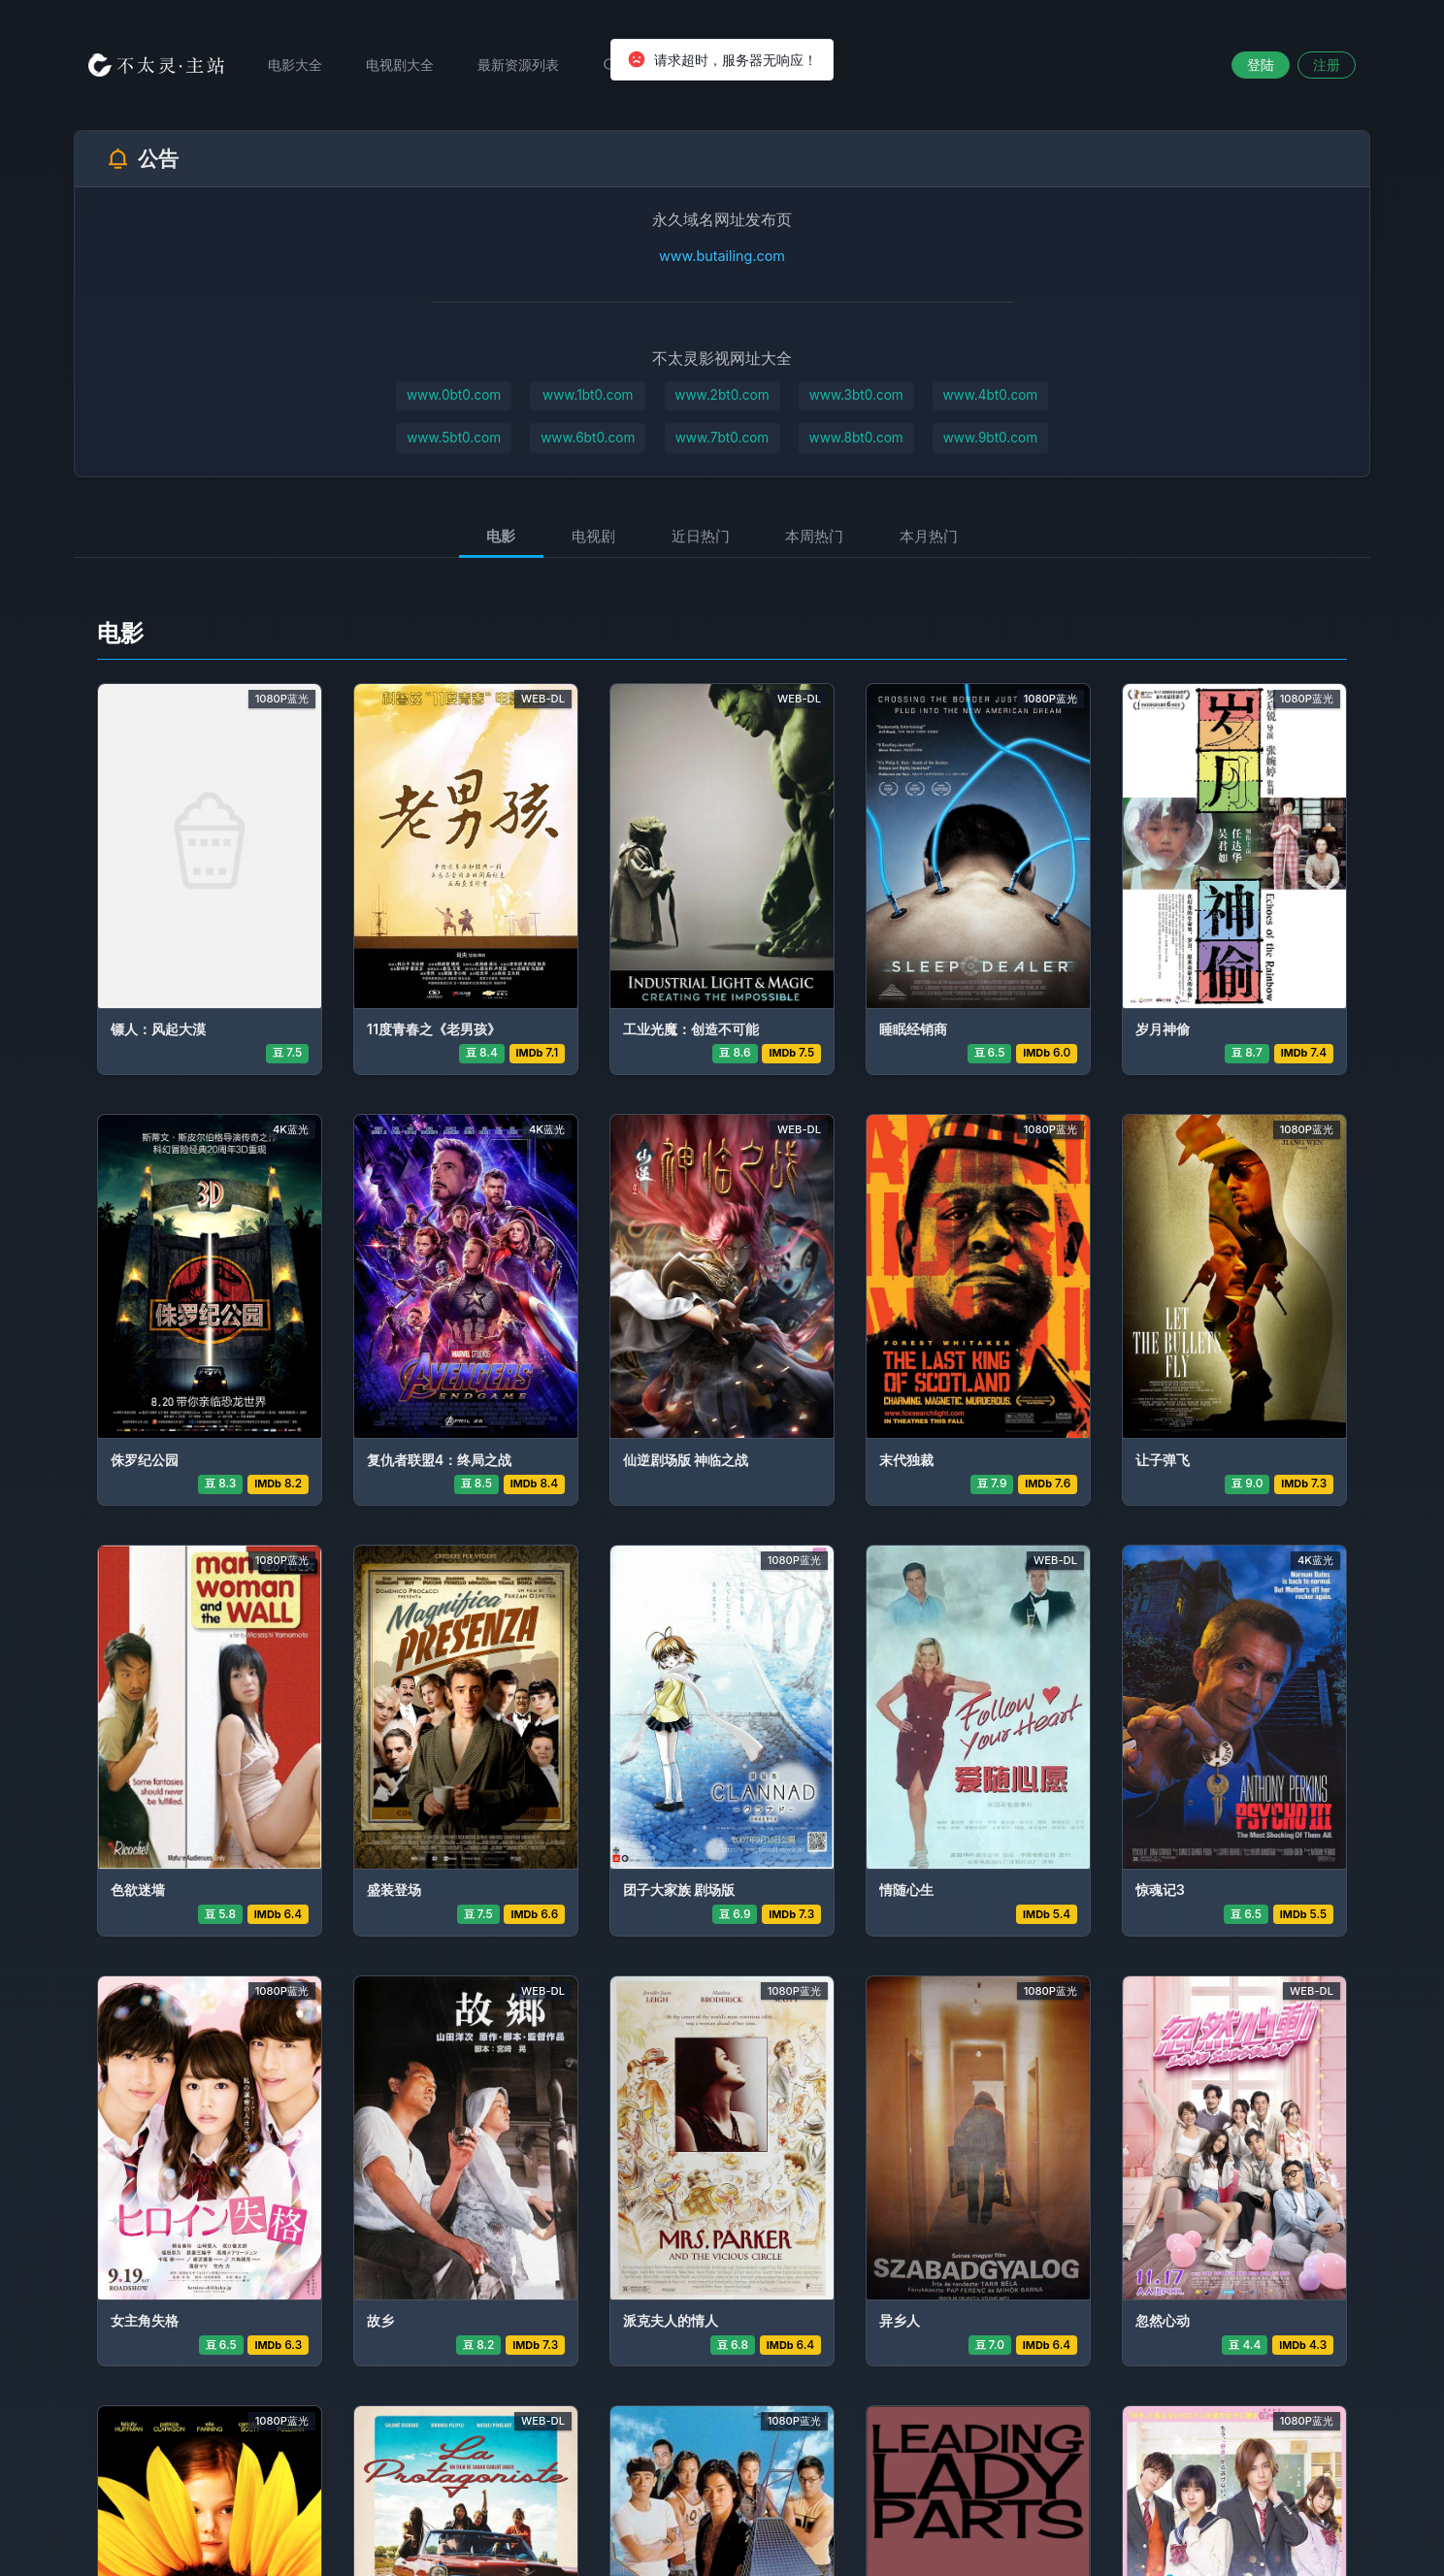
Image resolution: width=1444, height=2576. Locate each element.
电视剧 (593, 536)
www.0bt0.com (454, 395)
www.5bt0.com (454, 437)
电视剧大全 (400, 64)
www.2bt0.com (721, 395)
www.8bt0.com (856, 437)
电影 (500, 536)
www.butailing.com (722, 255)
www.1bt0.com (587, 395)
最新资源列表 (518, 64)
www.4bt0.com (989, 395)
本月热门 (929, 536)
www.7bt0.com (722, 437)
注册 (1326, 64)
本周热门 (814, 536)
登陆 (1260, 64)
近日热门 (701, 536)
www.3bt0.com (856, 395)
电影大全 (295, 64)
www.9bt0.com (990, 437)
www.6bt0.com (588, 437)
